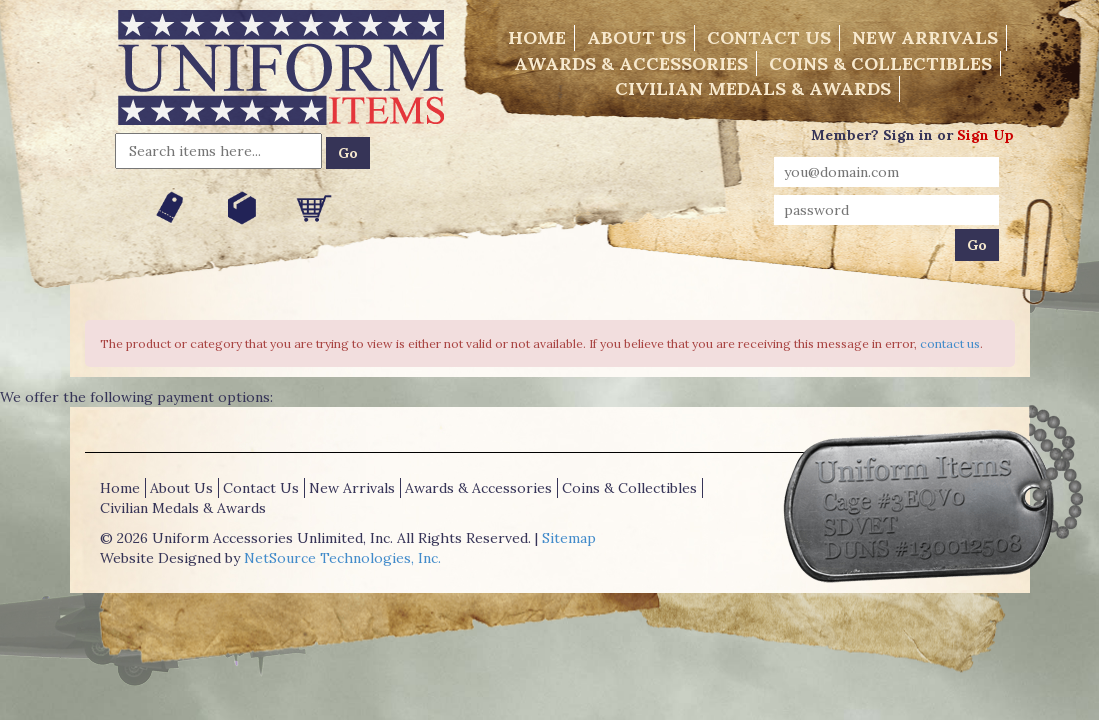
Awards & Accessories (631, 63)
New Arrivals (925, 37)
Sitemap (569, 538)
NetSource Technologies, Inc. (342, 558)
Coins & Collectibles (880, 63)
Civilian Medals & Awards (753, 88)
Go (348, 153)
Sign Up (985, 135)
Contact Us (769, 37)
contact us (950, 343)
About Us (636, 37)
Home (537, 37)
